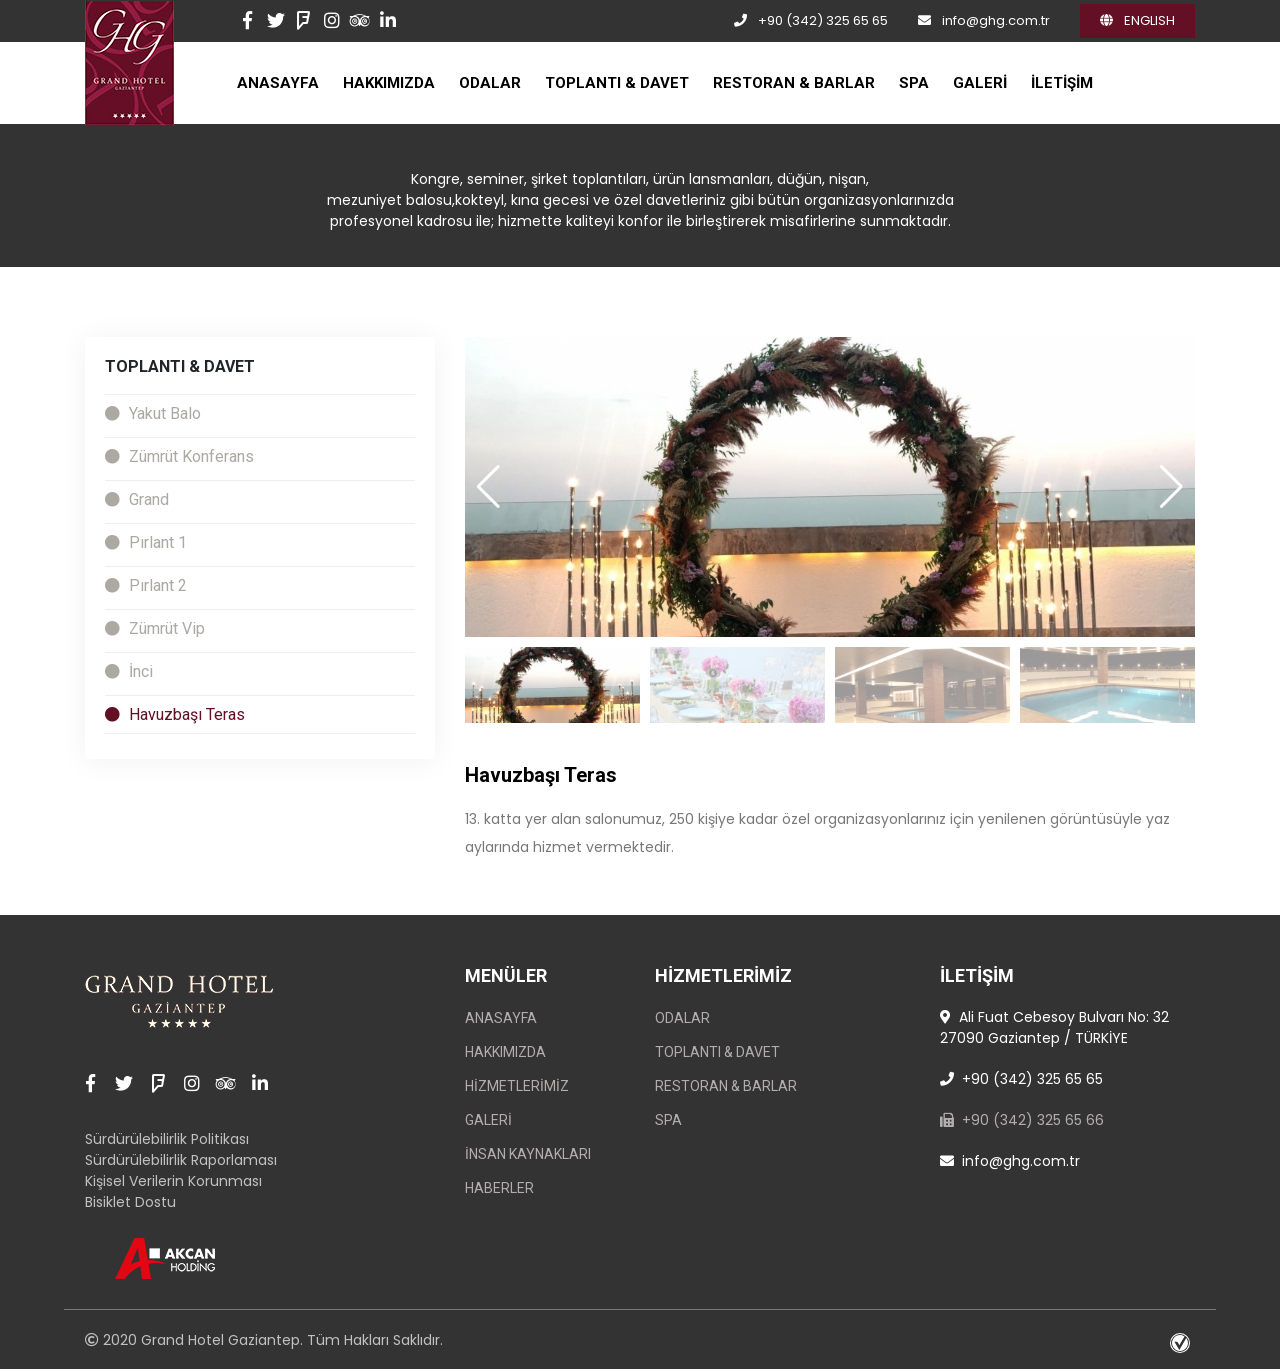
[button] (1171, 487)
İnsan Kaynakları (528, 1154)
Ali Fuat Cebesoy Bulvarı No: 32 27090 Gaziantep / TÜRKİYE (1054, 1027)
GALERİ (980, 83)
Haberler (499, 1188)
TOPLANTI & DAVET (617, 83)
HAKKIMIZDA (389, 83)
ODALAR (490, 83)
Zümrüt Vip (155, 628)
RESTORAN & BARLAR (794, 83)
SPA (914, 83)
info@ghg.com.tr (996, 20)
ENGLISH (1137, 20)
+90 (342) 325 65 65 (823, 20)
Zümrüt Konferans (179, 456)
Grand (137, 499)
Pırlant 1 (146, 542)
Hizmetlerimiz (517, 1086)
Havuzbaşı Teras (175, 714)
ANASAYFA (278, 83)
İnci (129, 671)
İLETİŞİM (1062, 83)
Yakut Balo (153, 413)
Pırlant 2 (146, 585)
